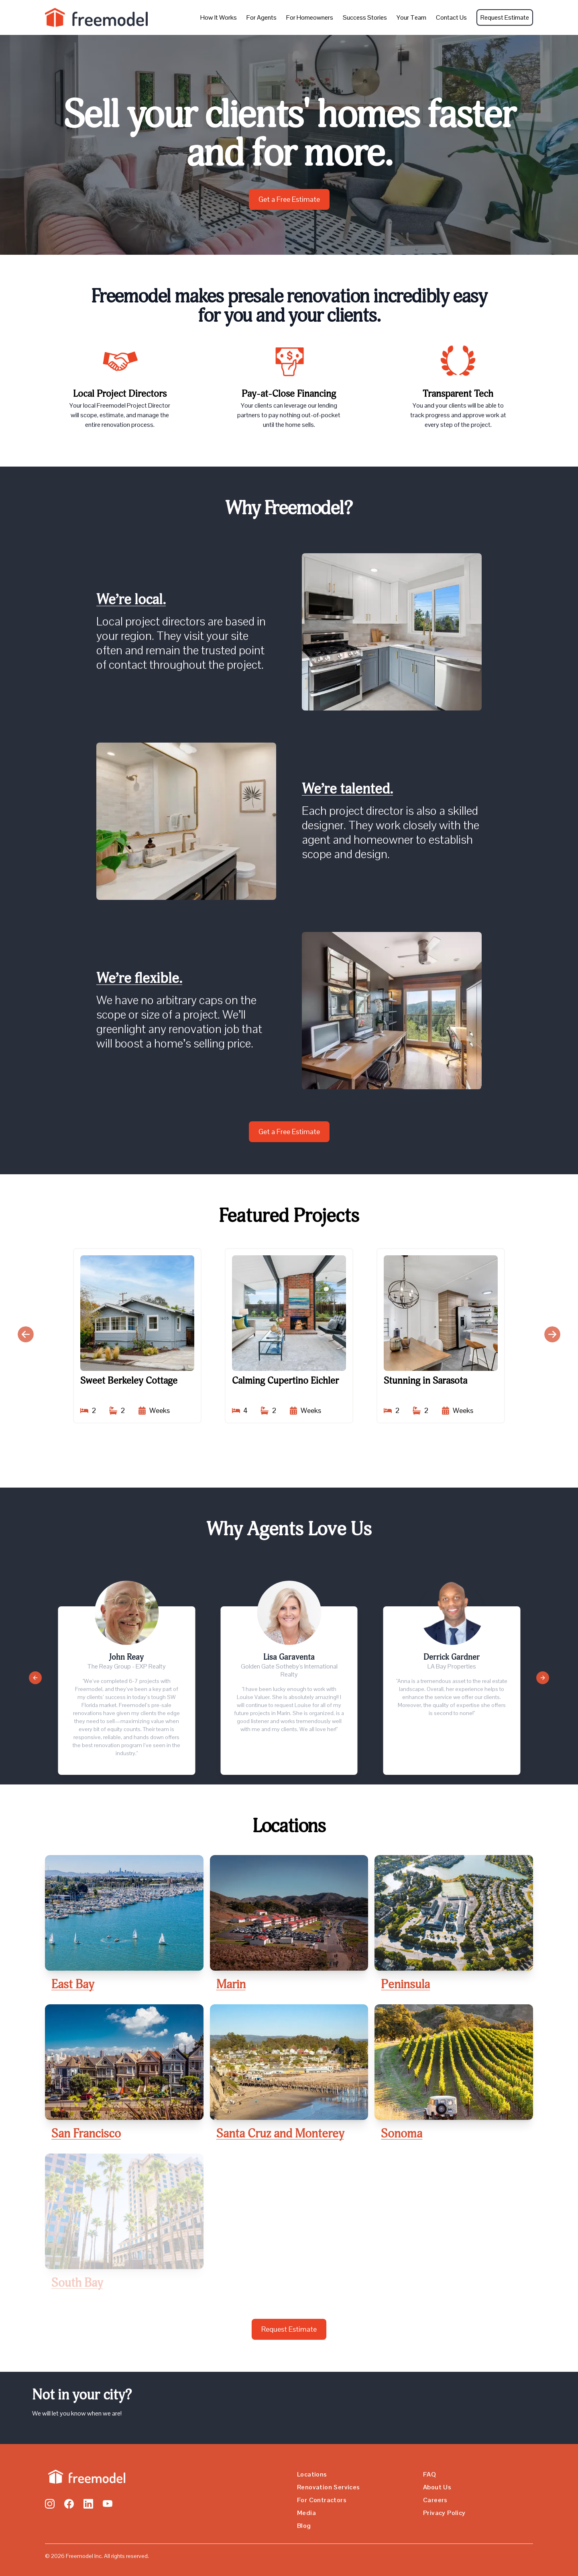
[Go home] (85, 2477)
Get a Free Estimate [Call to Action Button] (289, 199)
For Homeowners (309, 17)
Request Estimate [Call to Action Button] (289, 2329)
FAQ (429, 2474)
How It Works (218, 17)
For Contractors (321, 2500)
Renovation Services (328, 2487)
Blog (304, 2525)
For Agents (261, 17)
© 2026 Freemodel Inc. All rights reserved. (97, 2556)
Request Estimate (504, 17)
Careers (435, 2500)
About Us (437, 2487)
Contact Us (451, 17)
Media (306, 2513)
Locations (312, 2474)
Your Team (411, 17)
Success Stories (365, 17)
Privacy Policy (444, 2513)
